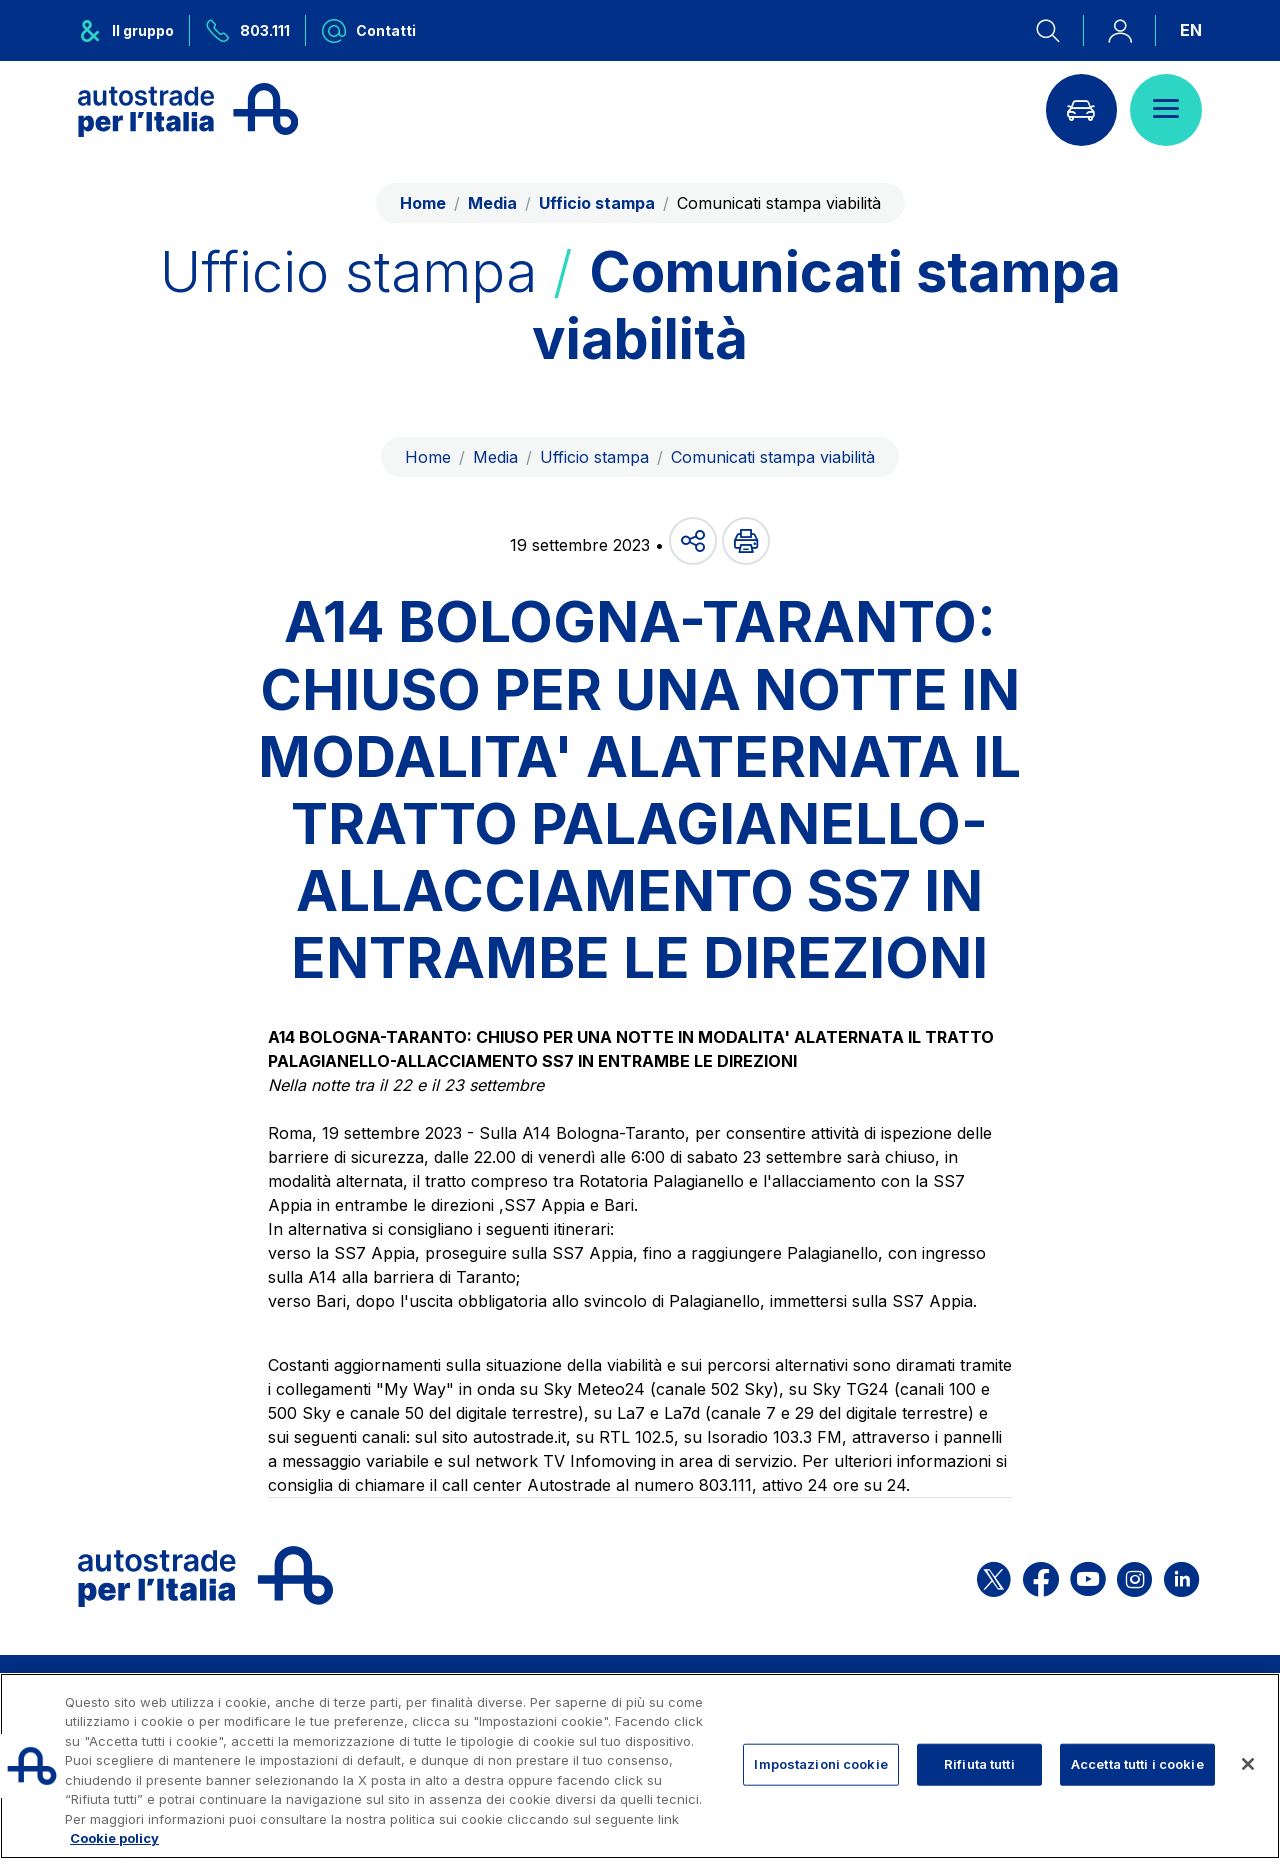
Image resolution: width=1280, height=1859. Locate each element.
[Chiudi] (1248, 1764)
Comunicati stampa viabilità (773, 457)
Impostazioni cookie (820, 1764)
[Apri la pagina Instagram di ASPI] (1134, 1576)
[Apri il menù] (1166, 110)
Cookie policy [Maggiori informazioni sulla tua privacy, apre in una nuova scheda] (114, 1838)
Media (495, 457)
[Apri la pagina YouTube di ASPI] (1088, 1576)
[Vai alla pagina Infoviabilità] (1081, 110)
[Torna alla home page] (188, 110)
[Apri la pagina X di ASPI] (994, 1576)
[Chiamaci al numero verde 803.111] (248, 30)
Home (423, 203)
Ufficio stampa (594, 457)
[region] (640, 1766)
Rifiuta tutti (979, 1764)
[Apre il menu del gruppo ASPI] (134, 30)
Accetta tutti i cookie (1137, 1764)
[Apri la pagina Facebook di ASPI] (1041, 1576)
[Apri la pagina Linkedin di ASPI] (1181, 1576)
